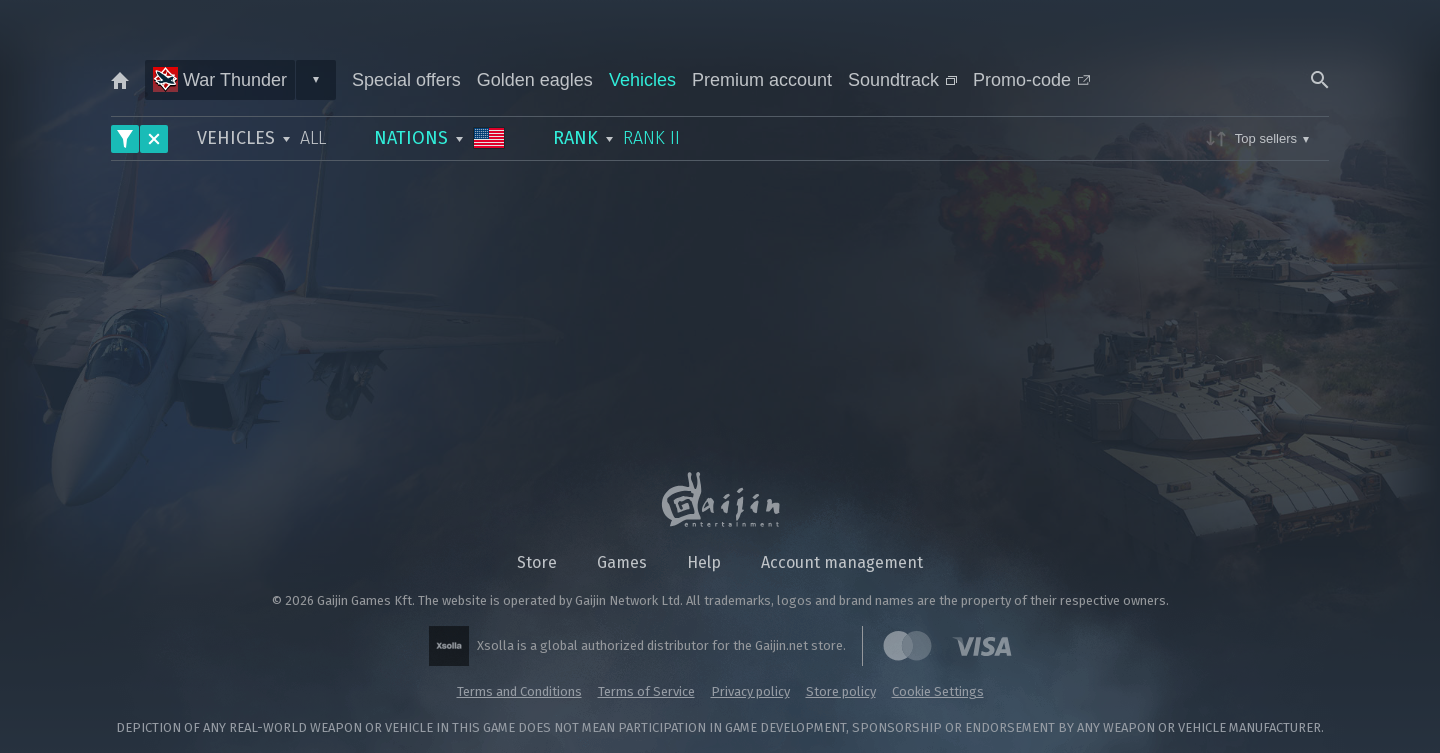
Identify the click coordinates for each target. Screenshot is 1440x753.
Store (537, 562)
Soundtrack (902, 80)
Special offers (406, 80)
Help (704, 562)
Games (622, 562)
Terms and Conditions (519, 691)
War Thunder (220, 79)
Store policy (841, 691)
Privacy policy (750, 691)
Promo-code (1031, 80)
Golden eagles (535, 80)
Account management (842, 562)
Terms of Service (646, 691)
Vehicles (642, 80)
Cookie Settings (938, 691)
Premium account (762, 80)
